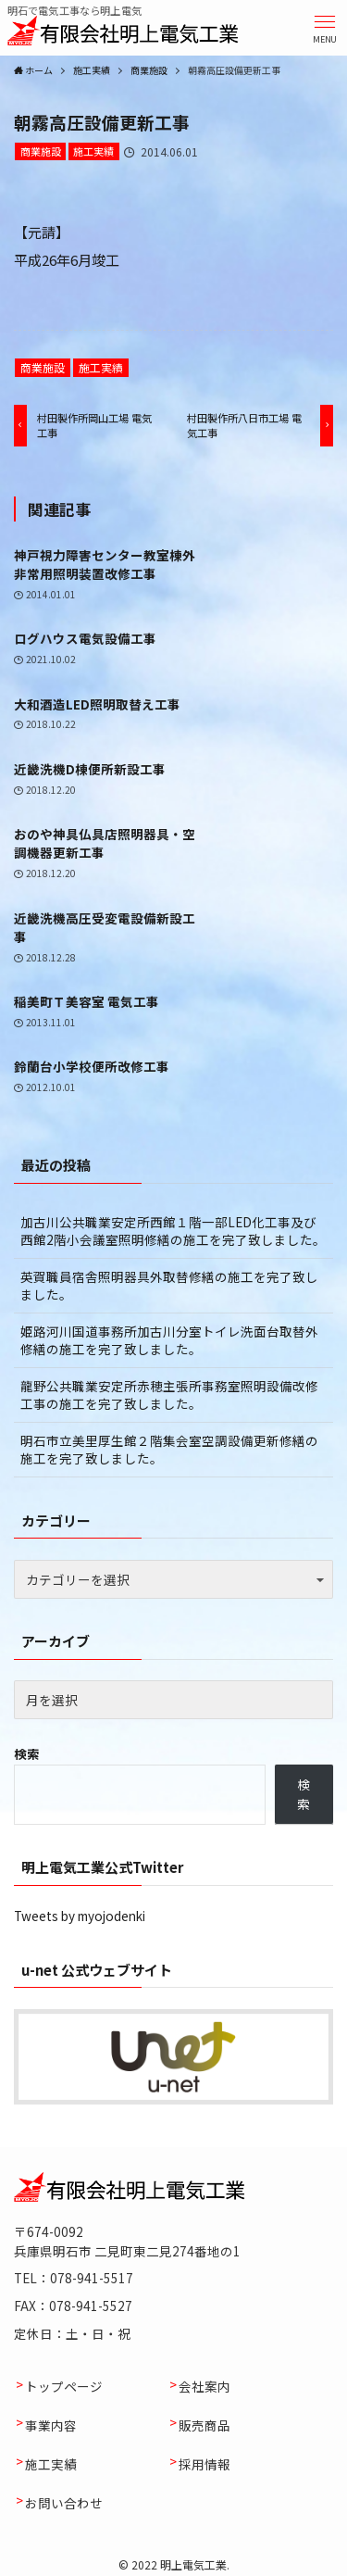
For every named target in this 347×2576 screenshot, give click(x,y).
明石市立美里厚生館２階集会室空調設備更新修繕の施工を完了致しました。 (169, 1449)
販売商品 (204, 2425)
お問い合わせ (64, 2503)
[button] (325, 28)
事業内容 (51, 2425)
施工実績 (93, 151)
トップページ (64, 2386)
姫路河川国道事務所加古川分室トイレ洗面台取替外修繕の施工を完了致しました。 (169, 1340)
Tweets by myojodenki (79, 1915)
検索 (27, 1753)
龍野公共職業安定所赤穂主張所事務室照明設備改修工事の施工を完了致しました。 (169, 1394)
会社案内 (204, 2386)
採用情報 (204, 2464)
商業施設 (40, 151)
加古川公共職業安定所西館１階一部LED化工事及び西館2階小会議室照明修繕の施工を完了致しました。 (173, 1231)
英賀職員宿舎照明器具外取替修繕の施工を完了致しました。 (169, 1285)
